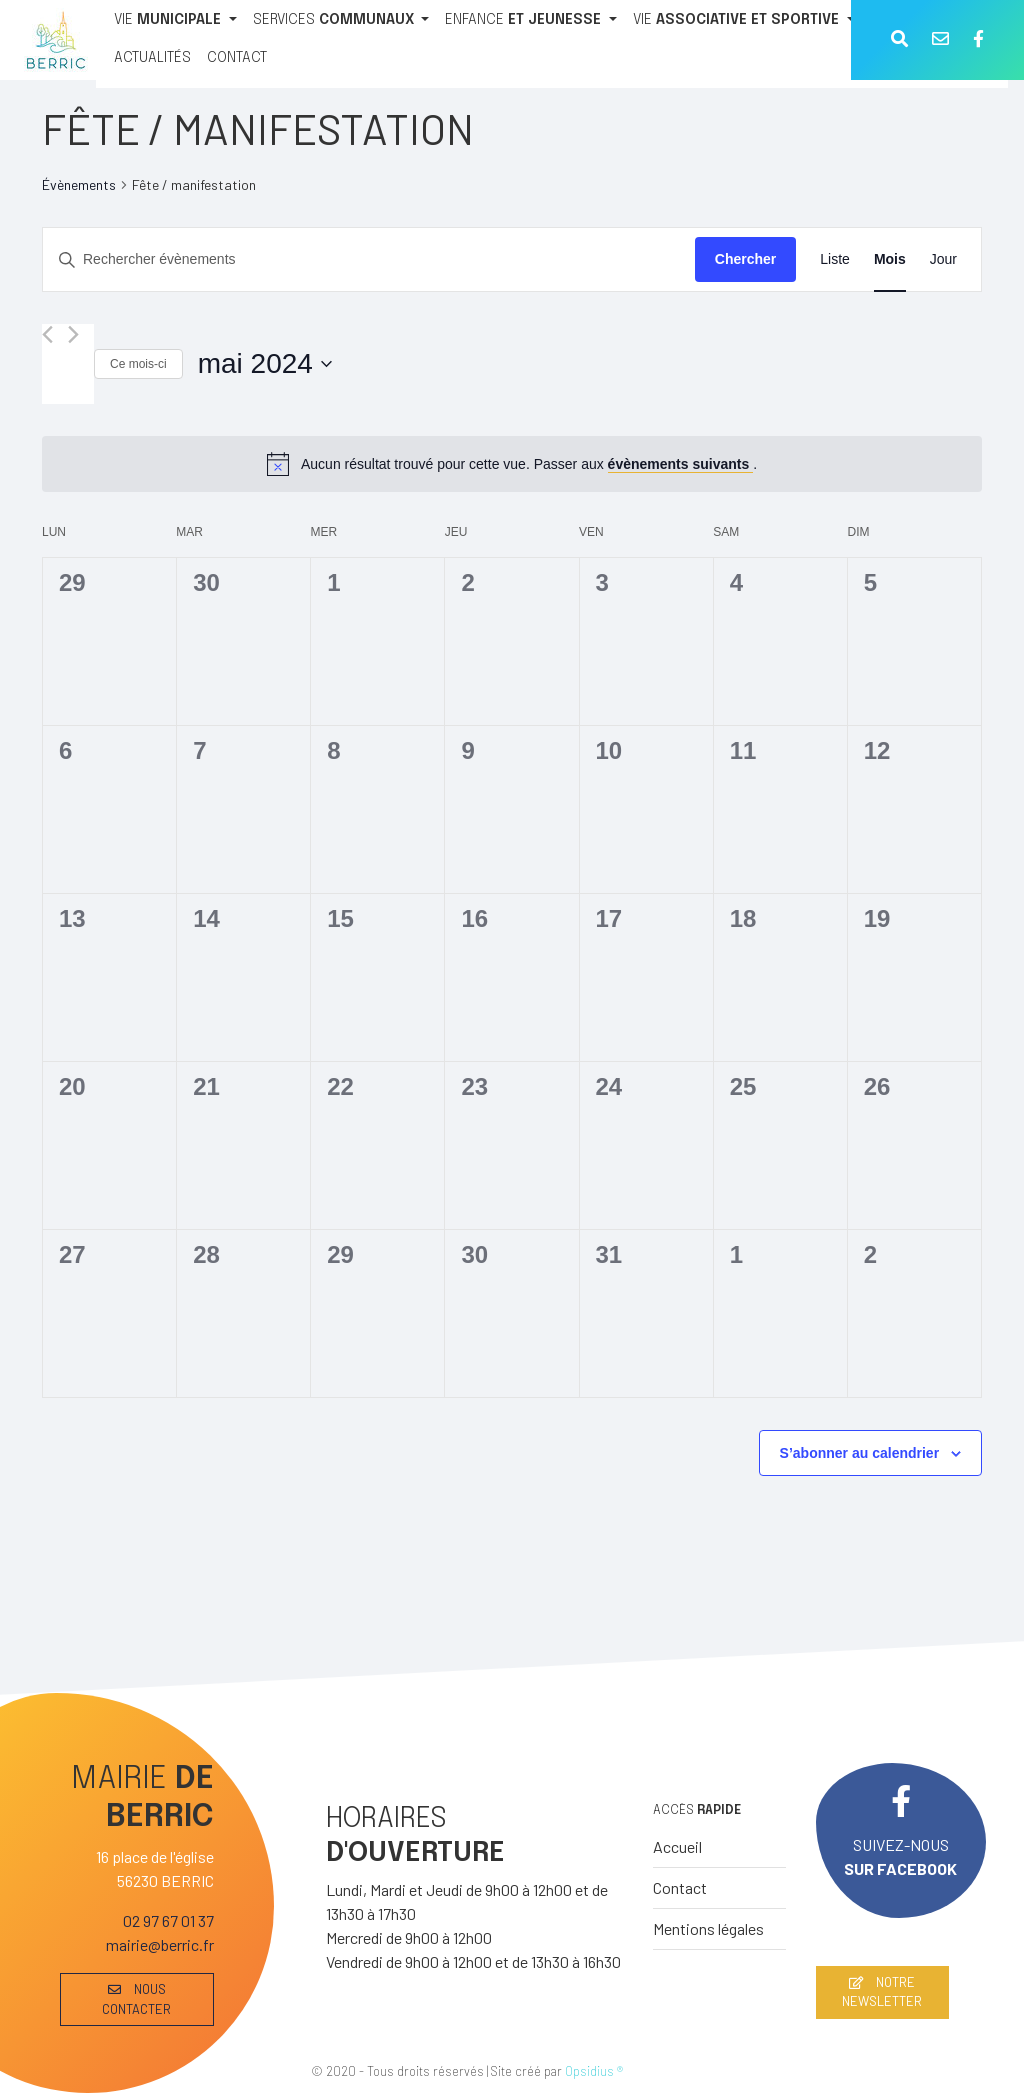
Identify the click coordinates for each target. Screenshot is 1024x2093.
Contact (680, 1887)
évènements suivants (681, 464)
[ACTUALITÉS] (152, 59)
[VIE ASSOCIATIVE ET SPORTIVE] (744, 21)
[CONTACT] (237, 59)
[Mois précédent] (47, 334)
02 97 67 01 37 (168, 1920)
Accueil (677, 1846)
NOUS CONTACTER (136, 1998)
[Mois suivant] (73, 334)
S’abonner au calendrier (860, 1453)
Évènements (79, 184)
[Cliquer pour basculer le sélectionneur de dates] (265, 364)
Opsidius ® (594, 2071)
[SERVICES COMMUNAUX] (341, 21)
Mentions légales (708, 1928)
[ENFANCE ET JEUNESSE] (531, 21)
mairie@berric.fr (160, 1944)
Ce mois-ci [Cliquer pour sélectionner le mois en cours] (138, 364)
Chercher (745, 259)
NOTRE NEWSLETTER (882, 1991)
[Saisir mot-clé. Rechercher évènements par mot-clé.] (369, 259)
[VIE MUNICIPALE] (175, 21)
